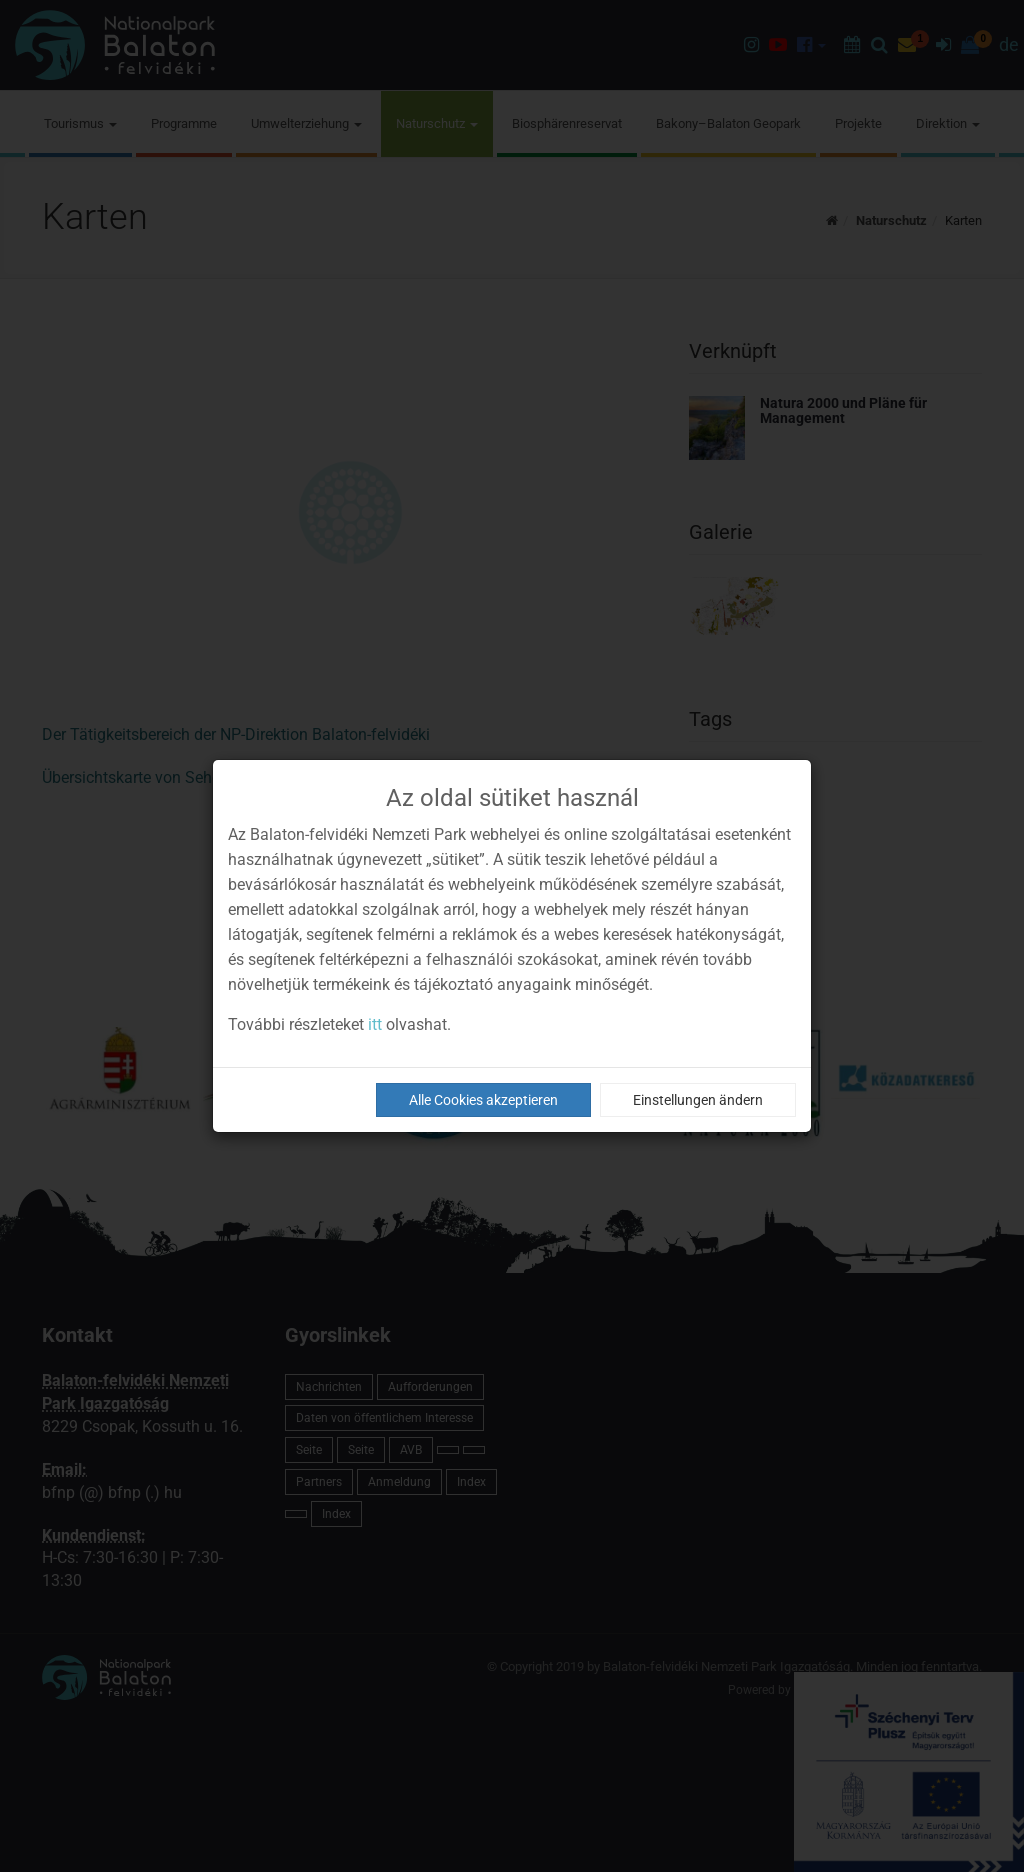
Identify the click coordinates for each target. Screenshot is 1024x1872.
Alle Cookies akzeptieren (483, 1100)
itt (375, 1024)
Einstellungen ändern (698, 1100)
